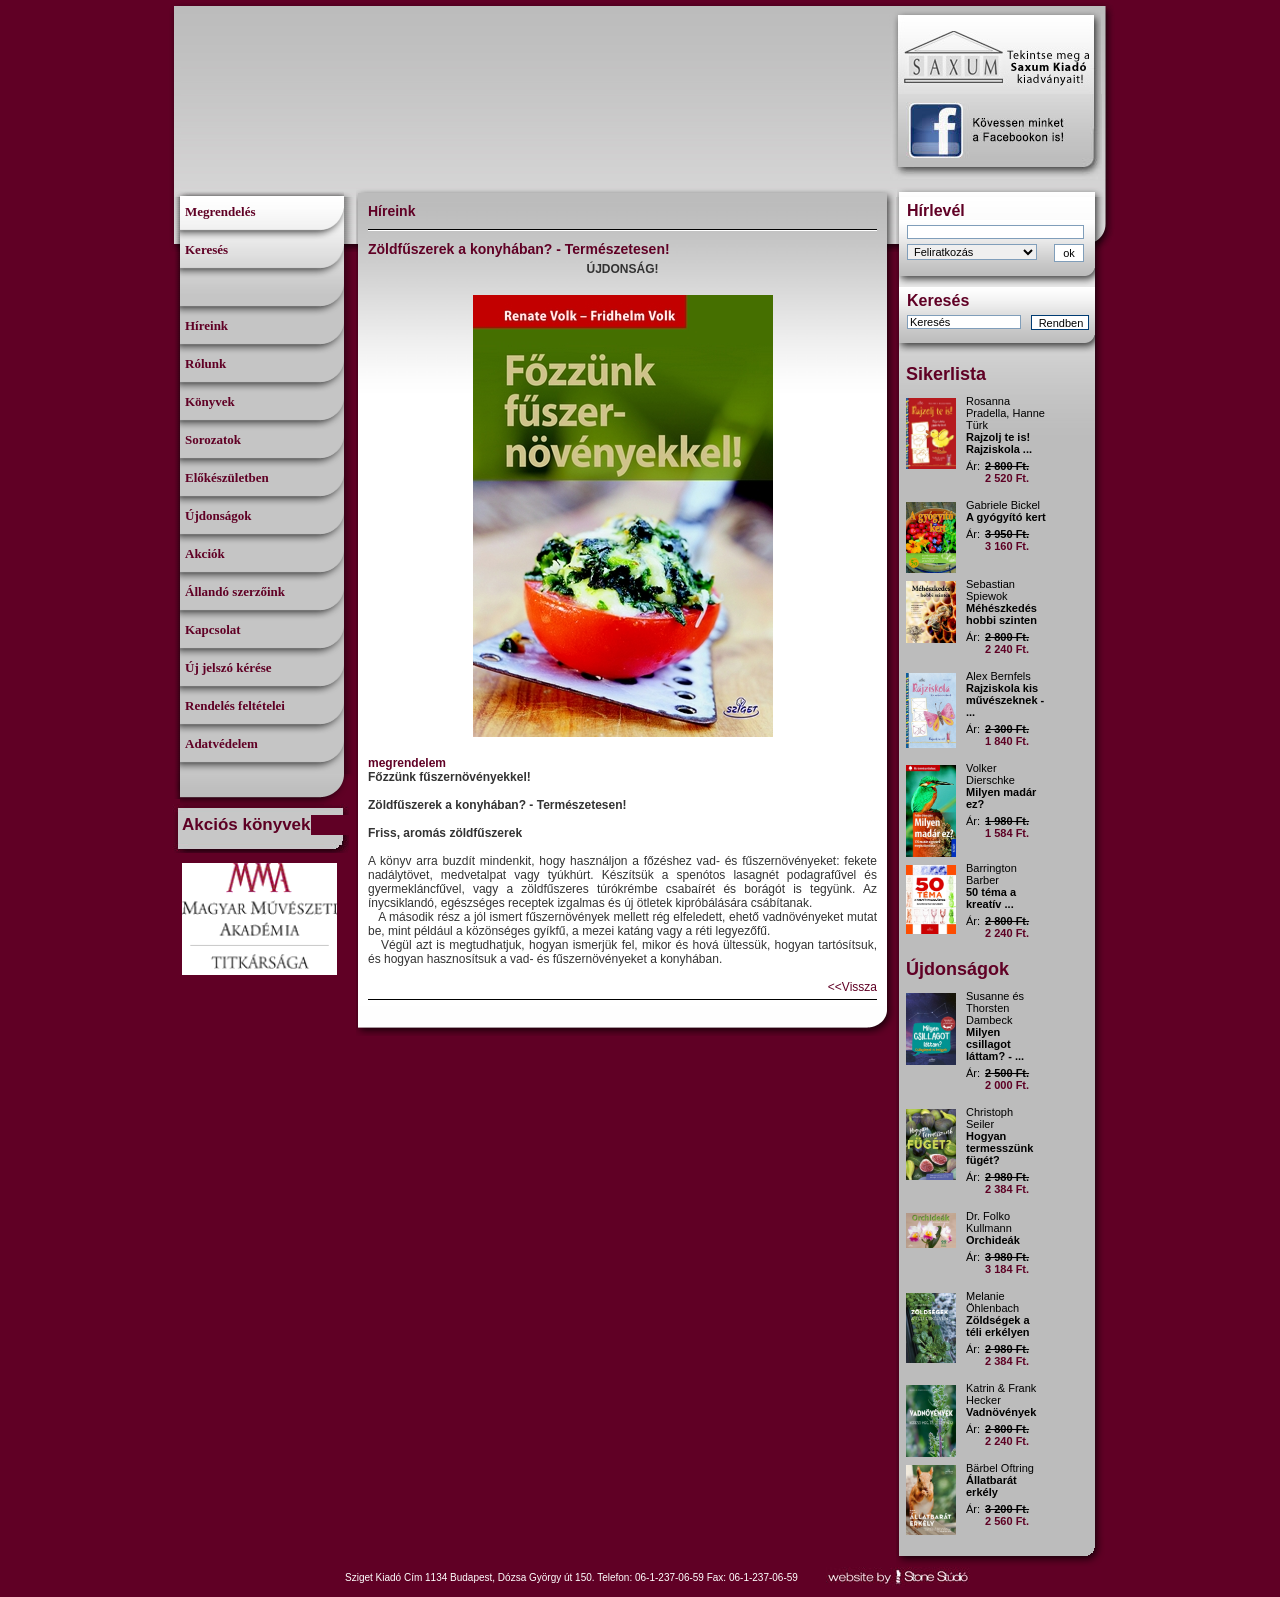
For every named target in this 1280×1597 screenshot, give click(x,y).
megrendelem (407, 763)
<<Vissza (852, 987)
